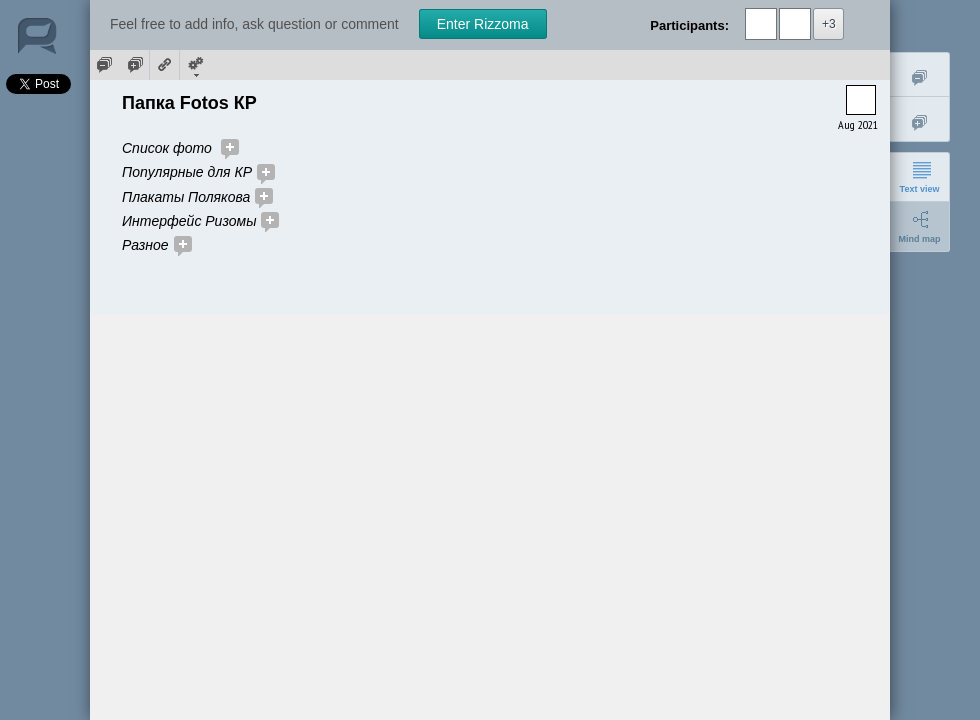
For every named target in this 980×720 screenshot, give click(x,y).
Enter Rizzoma (483, 24)
